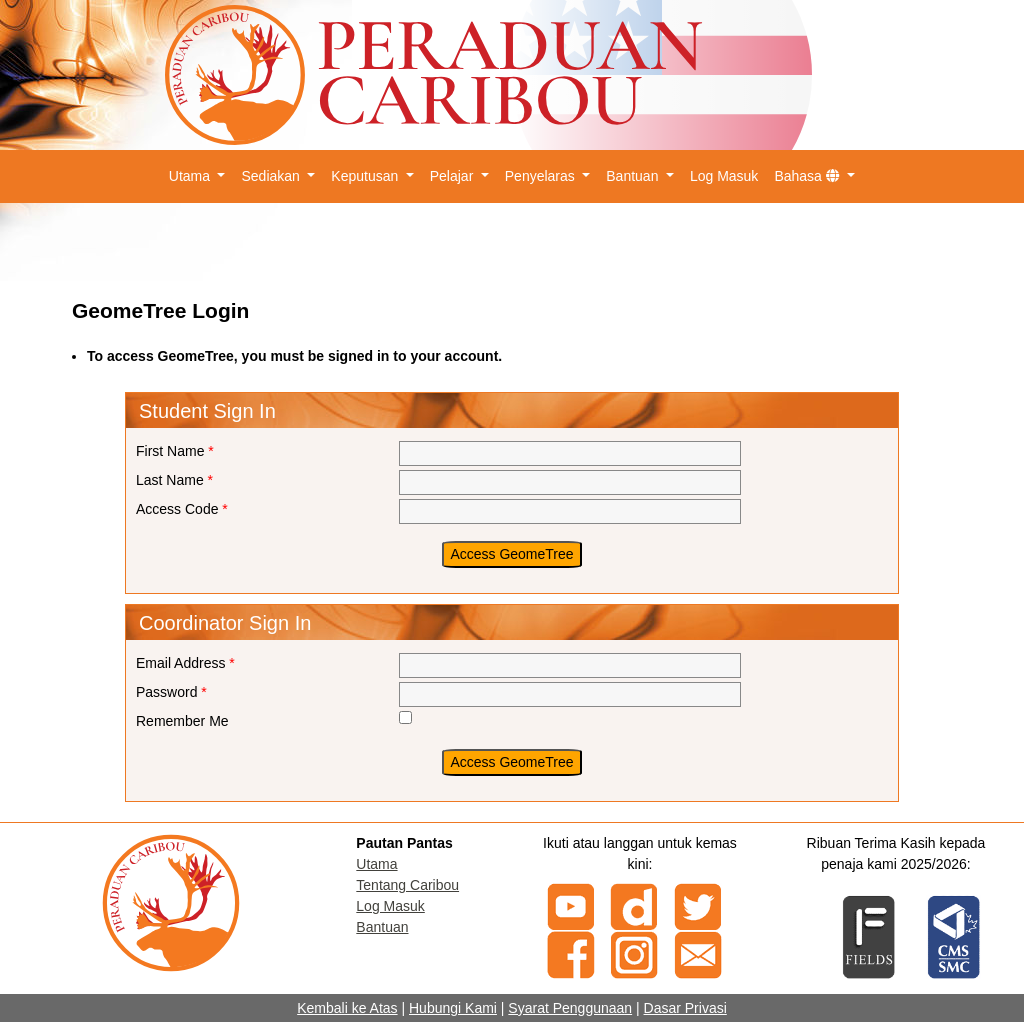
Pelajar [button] (453, 176)
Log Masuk (724, 176)
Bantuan (382, 927)
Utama (376, 864)
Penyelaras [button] (542, 176)
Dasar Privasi (685, 1008)
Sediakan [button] (272, 176)
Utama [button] (191, 176)
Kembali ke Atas (347, 1008)
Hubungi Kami (453, 1008)
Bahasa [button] (808, 176)
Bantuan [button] (634, 176)
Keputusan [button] (366, 176)
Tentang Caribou (407, 885)
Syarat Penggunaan (570, 1008)
